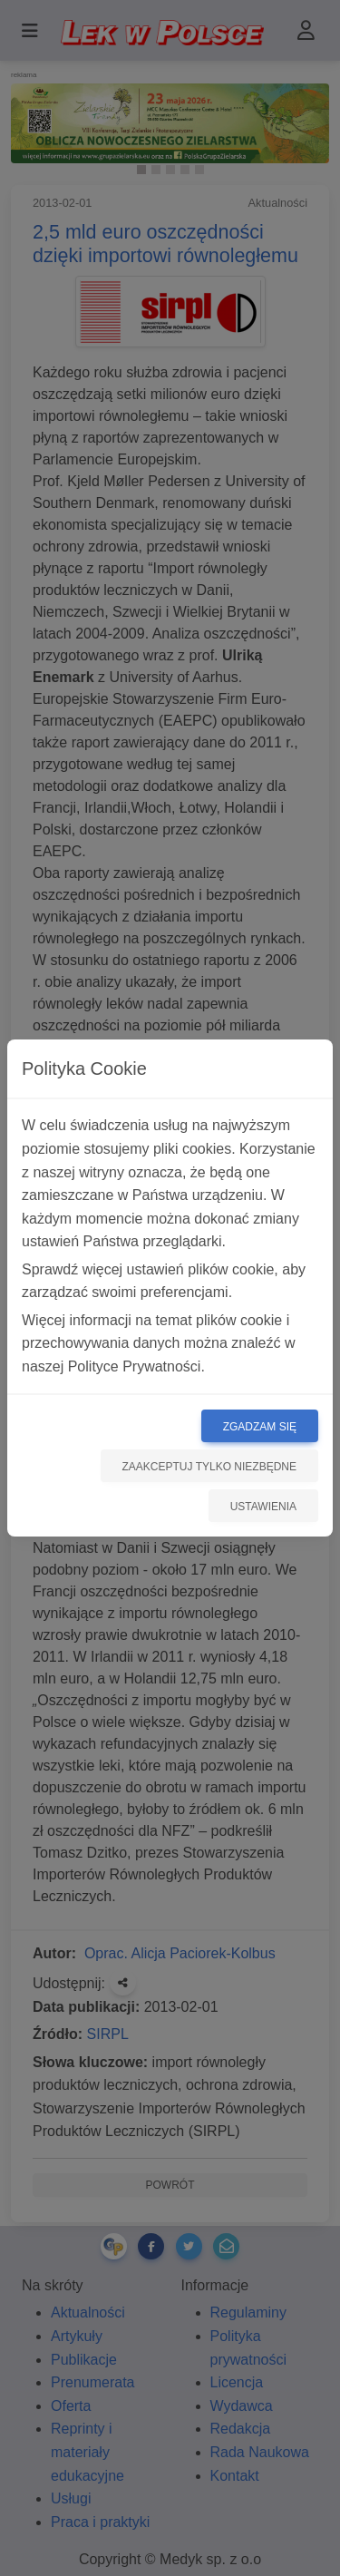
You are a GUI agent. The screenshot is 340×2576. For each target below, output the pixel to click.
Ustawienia (263, 1506)
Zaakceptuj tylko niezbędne (209, 1466)
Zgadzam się (259, 1426)
